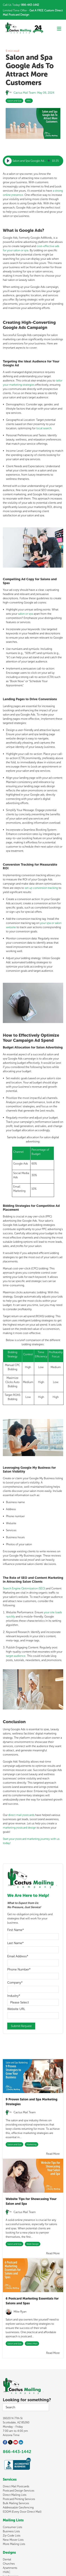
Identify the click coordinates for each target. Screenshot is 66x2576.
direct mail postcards (21, 1815)
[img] (48, 161)
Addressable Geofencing (18, 2507)
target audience (16, 1656)
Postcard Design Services (18, 2490)
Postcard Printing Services (19, 2499)
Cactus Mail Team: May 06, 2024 (30, 93)
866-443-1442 (30, 4)
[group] (33, 161)
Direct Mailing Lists (14, 2494)
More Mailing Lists (14, 2544)
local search (43, 428)
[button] (8, 160)
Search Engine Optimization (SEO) (24, 1588)
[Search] (26, 2407)
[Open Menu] (59, 28)
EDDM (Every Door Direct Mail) (22, 2511)
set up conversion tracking (41, 888)
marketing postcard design (19, 1827)
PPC (29, 100)
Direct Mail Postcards (16, 2486)
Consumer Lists (12, 2527)
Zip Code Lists (11, 2535)
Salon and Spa (14, 100)
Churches (9, 2563)
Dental (7, 2559)
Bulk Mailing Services (16, 2503)
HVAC (6, 2572)
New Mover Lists (13, 2539)
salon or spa (25, 613)
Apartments (10, 2568)
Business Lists (11, 2531)
